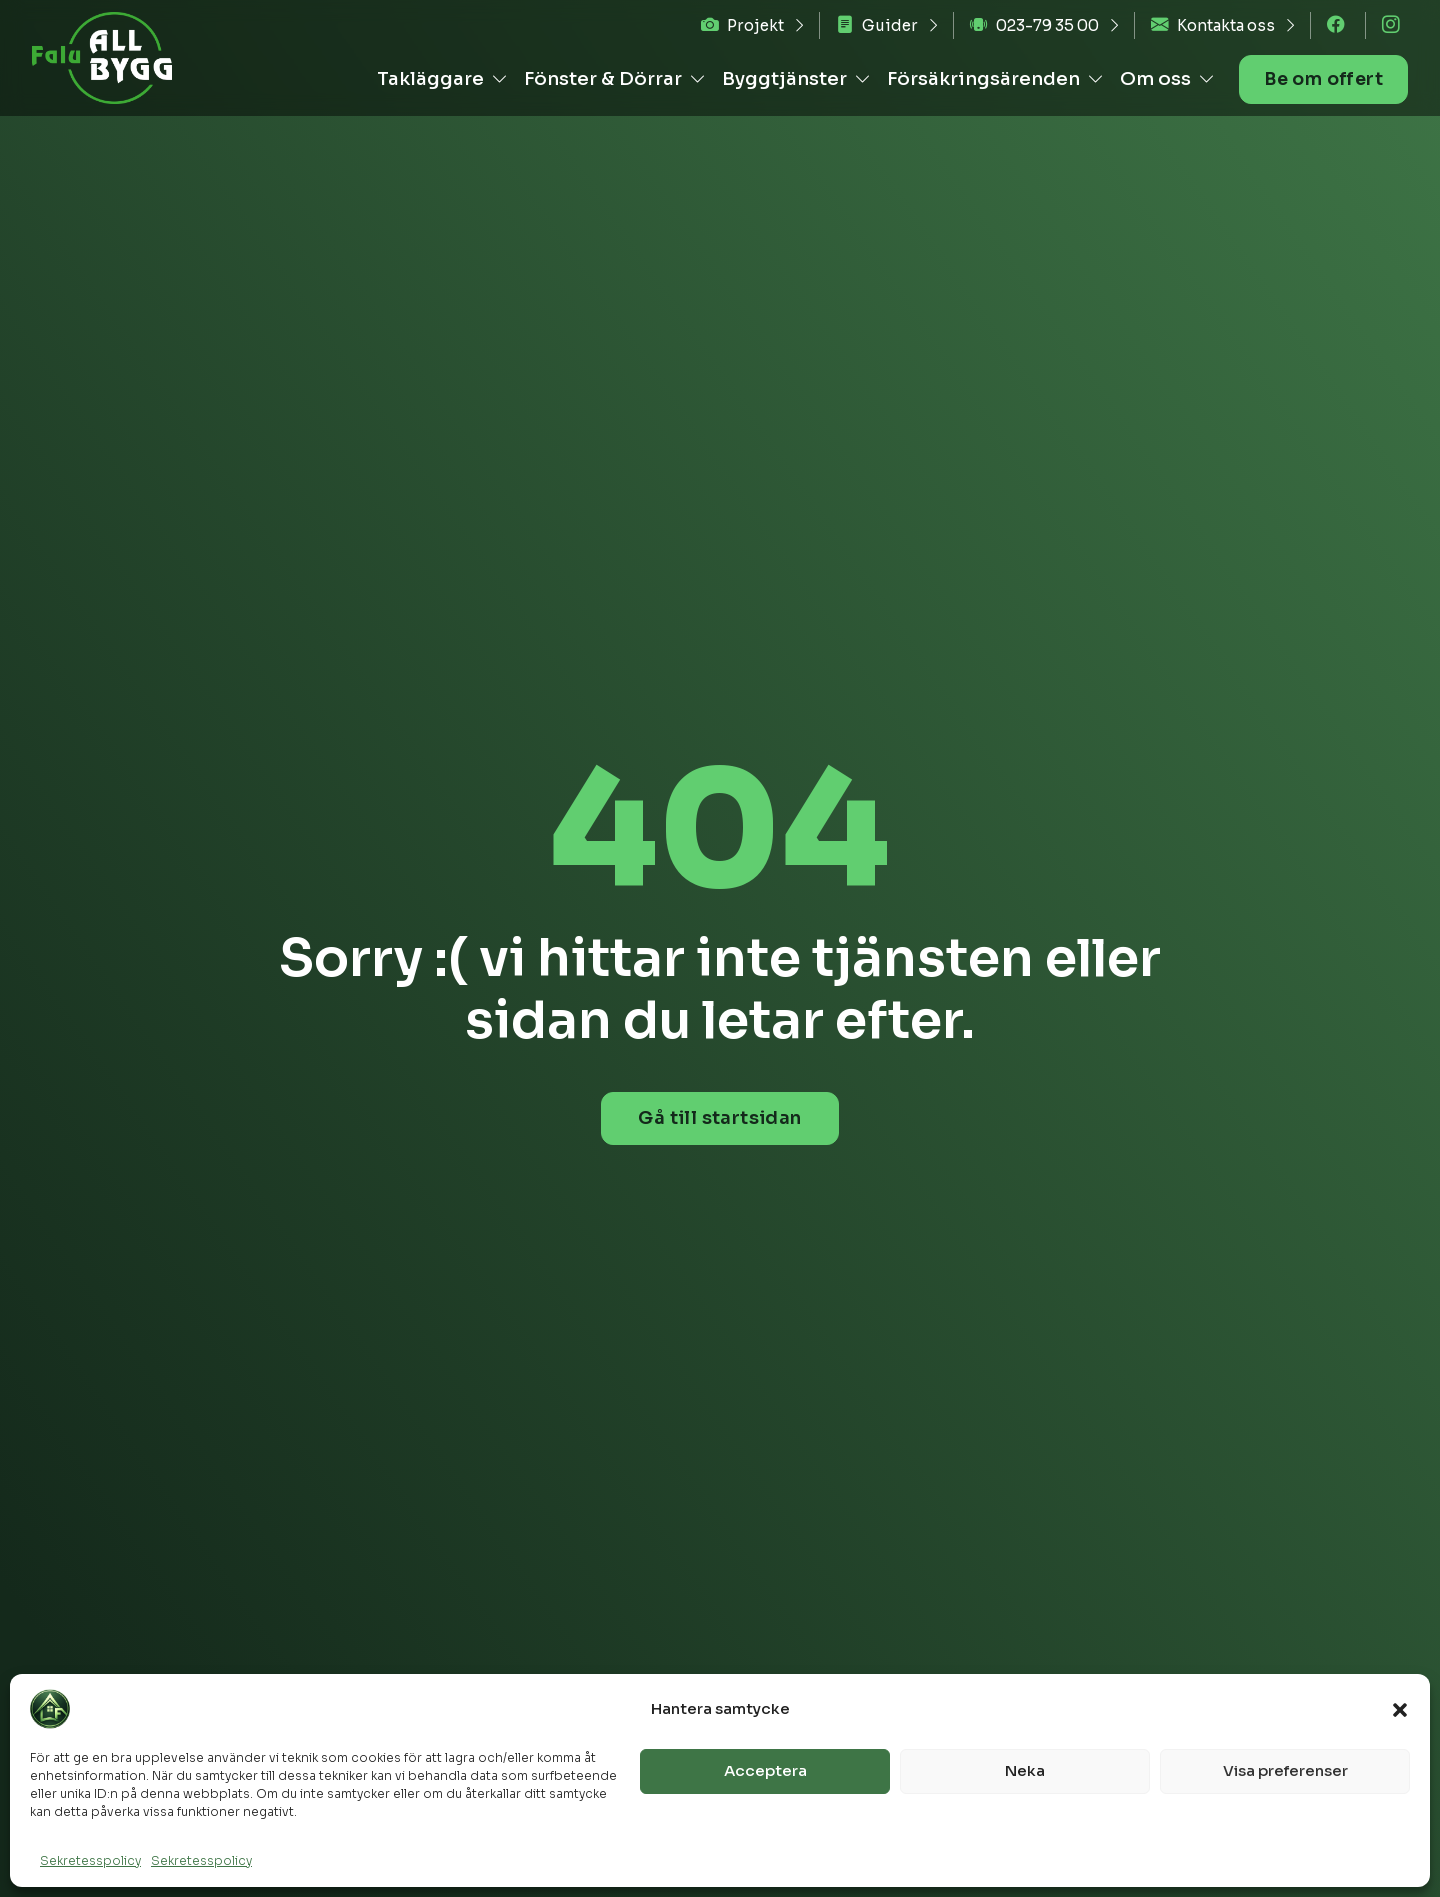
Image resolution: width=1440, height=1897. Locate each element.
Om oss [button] (1164, 78)
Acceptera (765, 1770)
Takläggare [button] (439, 78)
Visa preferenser (1285, 1770)
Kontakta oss (1213, 25)
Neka (1025, 1770)
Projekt (742, 25)
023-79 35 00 (1034, 25)
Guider (877, 25)
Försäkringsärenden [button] (992, 78)
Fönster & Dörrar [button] (612, 78)
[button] (1400, 1709)
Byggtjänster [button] (793, 78)
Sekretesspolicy (90, 1860)
